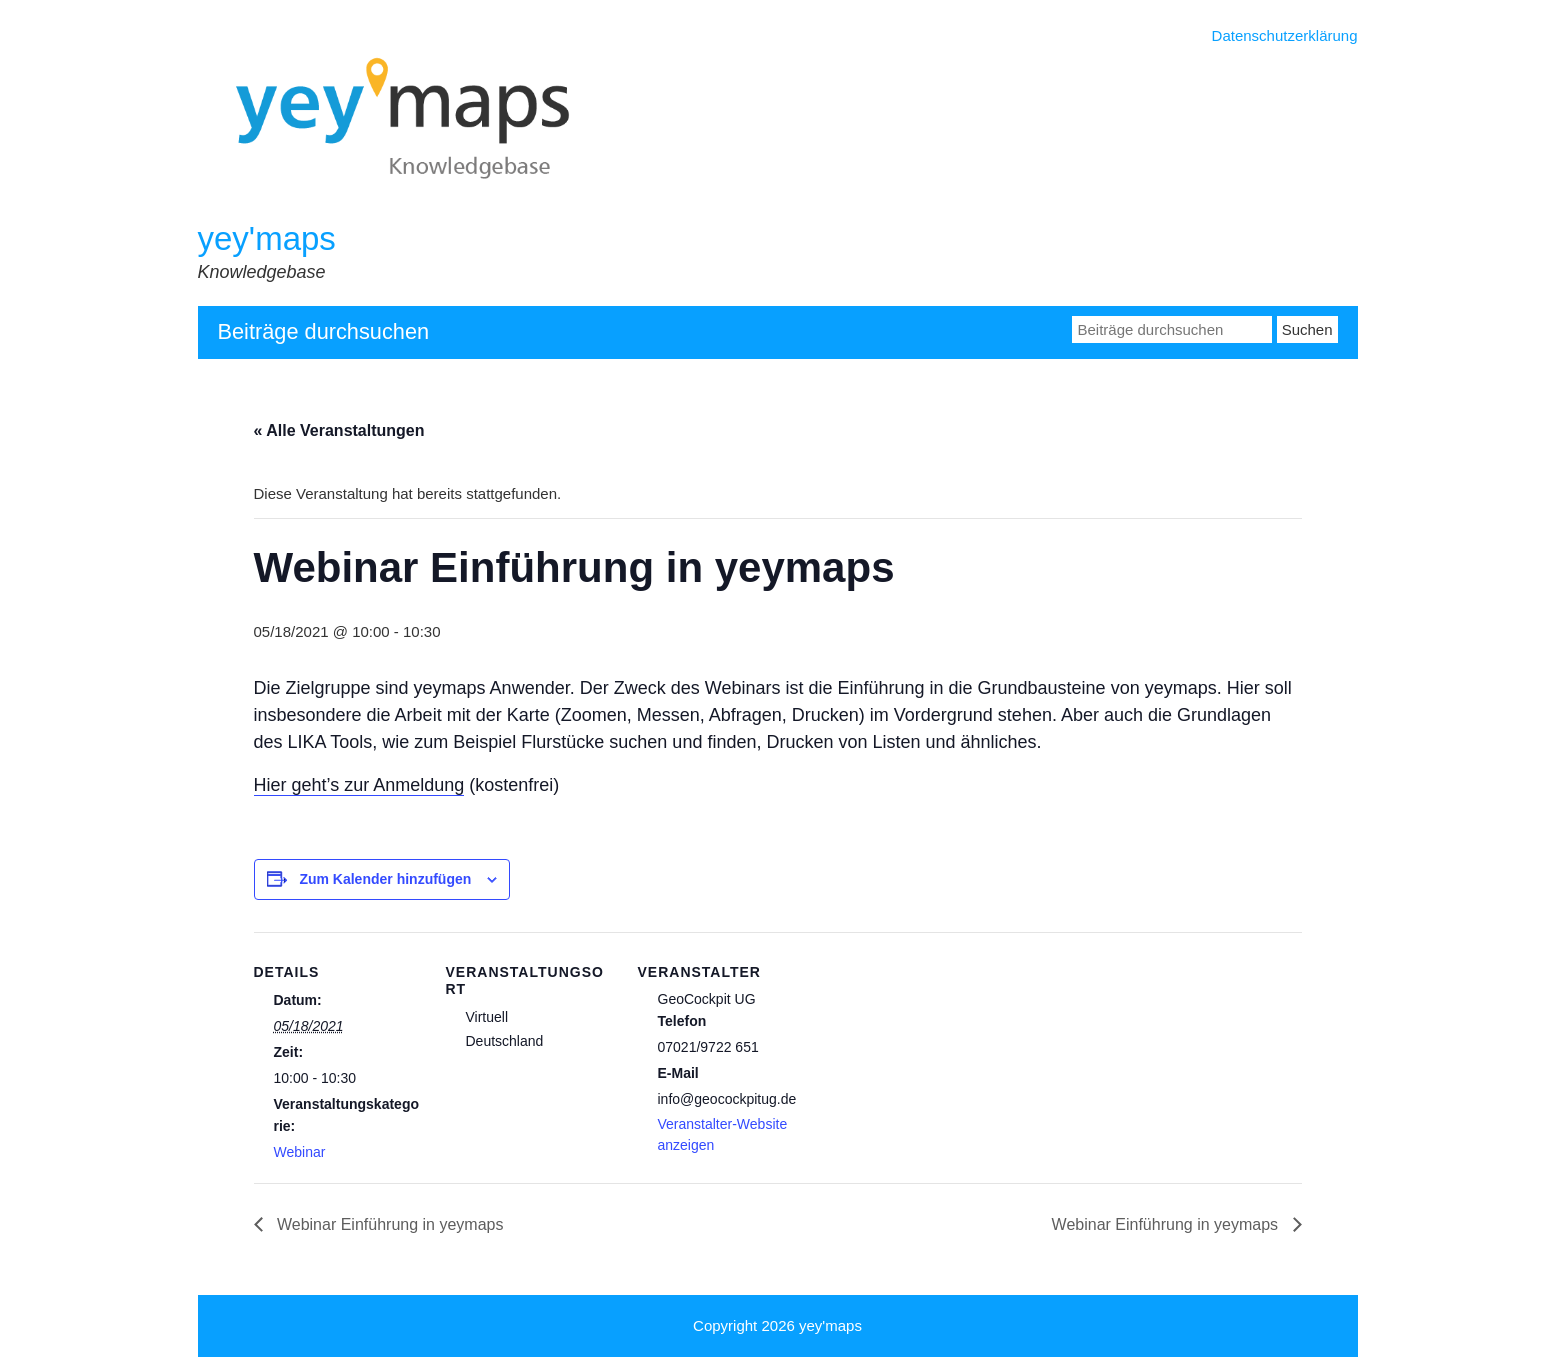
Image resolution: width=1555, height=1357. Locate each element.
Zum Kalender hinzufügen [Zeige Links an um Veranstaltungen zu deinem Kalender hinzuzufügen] (385, 879)
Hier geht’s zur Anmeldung (359, 785)
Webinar (300, 1152)
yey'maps (267, 238)
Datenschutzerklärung (1285, 35)
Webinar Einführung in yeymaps (388, 1224)
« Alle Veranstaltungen (339, 430)
